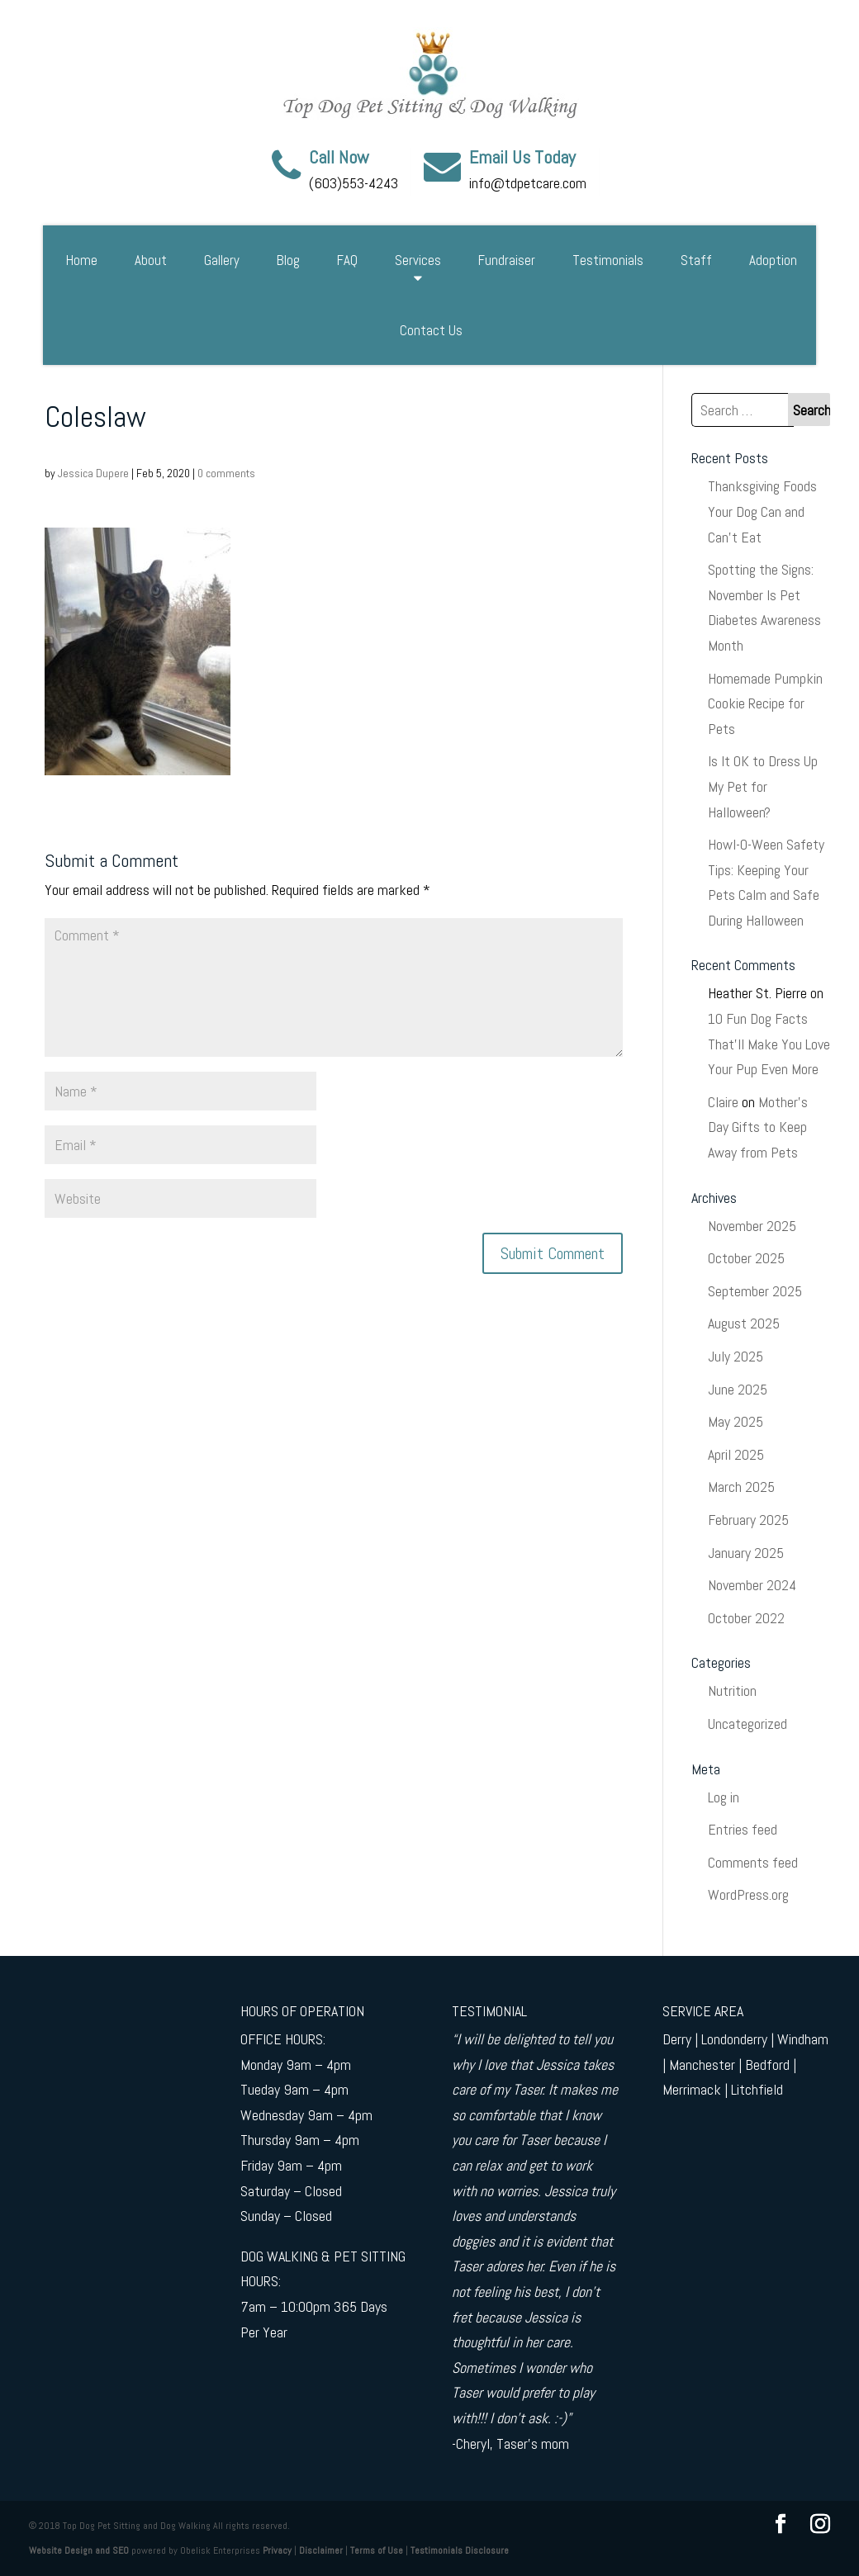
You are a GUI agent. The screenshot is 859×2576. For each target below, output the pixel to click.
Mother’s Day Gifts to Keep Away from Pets (758, 1127)
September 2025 (755, 1290)
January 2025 (746, 1552)
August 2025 (744, 1323)
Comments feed (753, 1862)
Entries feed (742, 1829)
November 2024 (752, 1584)
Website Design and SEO (79, 2550)
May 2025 (735, 1421)
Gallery (222, 260)
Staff (696, 260)
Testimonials (607, 260)
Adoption (773, 260)
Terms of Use (376, 2550)
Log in (723, 1797)
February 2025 (748, 1519)
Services (418, 260)
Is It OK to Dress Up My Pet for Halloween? (763, 786)
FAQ (347, 260)
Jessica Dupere (93, 473)
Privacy (277, 2550)
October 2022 (746, 1617)
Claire (723, 1101)
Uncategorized (747, 1723)
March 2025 (741, 1486)
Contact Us (431, 330)
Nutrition (732, 1690)
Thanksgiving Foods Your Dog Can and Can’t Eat (762, 511)
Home (81, 260)
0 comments (226, 473)
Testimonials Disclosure (460, 2550)
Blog (288, 260)
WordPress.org (748, 1894)
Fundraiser (506, 260)
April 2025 (736, 1454)
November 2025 (752, 1225)
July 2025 (735, 1356)
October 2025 (746, 1257)
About (151, 260)
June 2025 (737, 1389)
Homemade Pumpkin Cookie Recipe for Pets (765, 703)
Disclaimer (321, 2550)
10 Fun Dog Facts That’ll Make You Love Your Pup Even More (769, 1043)
